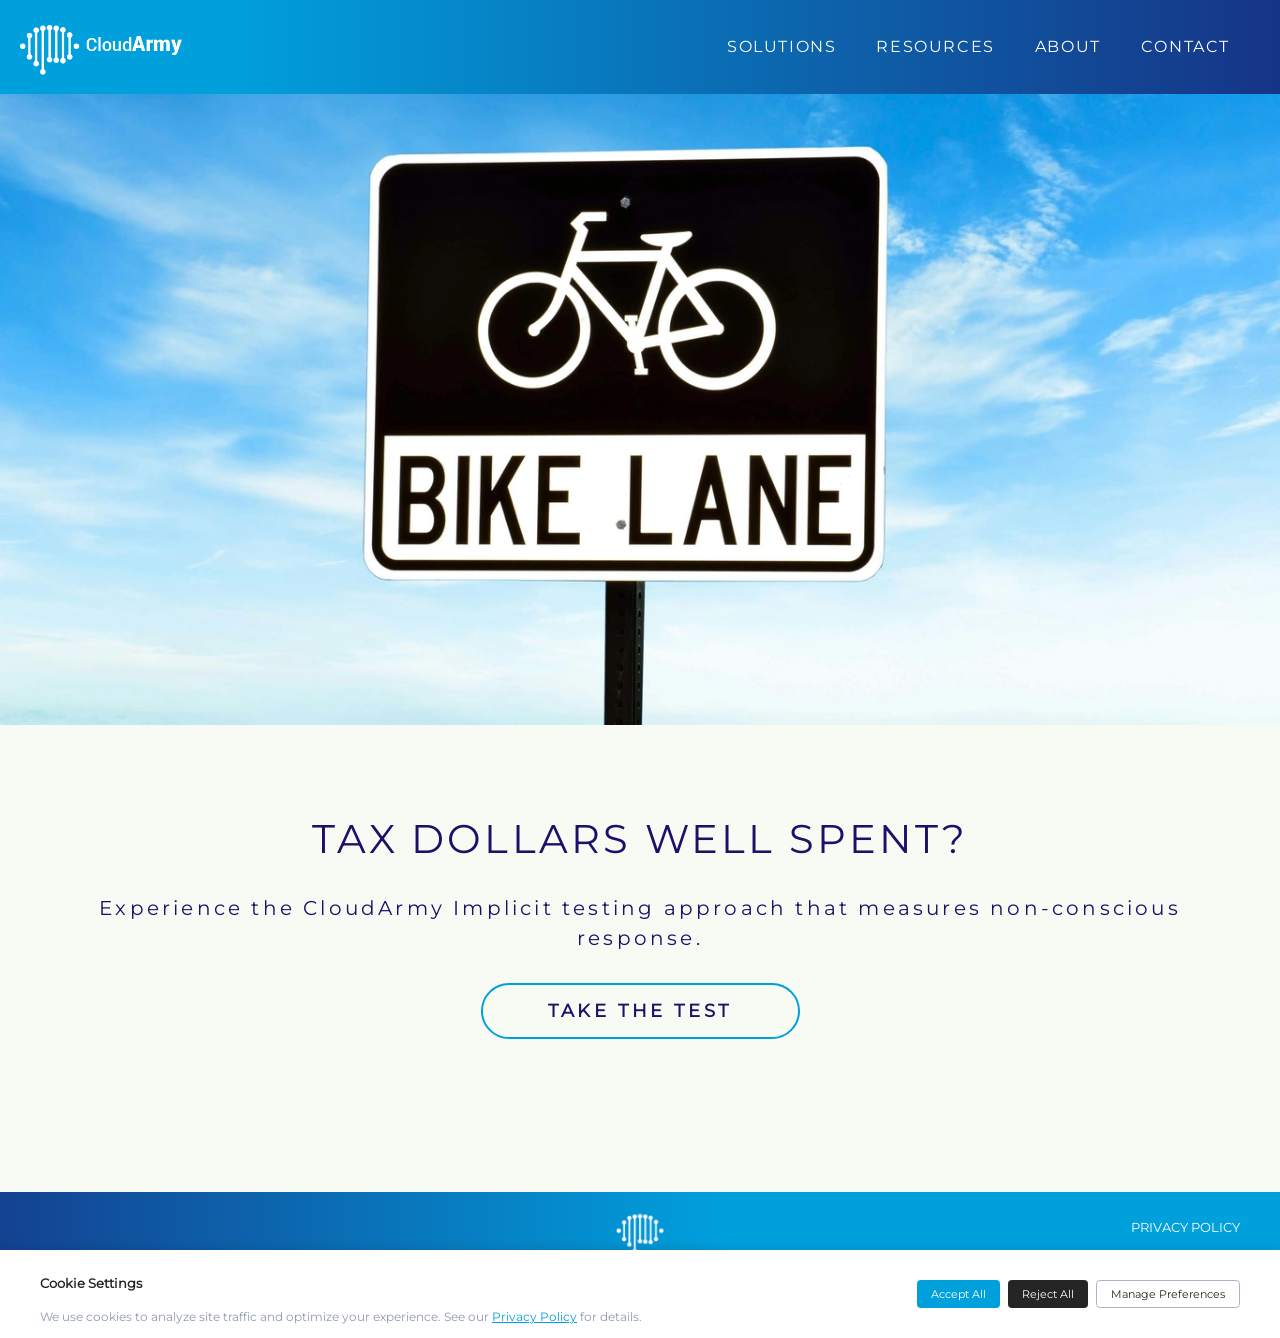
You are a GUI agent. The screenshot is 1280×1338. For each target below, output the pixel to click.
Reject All (1048, 1294)
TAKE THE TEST (640, 1011)
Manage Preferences (1168, 1294)
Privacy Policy (534, 1316)
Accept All (958, 1294)
